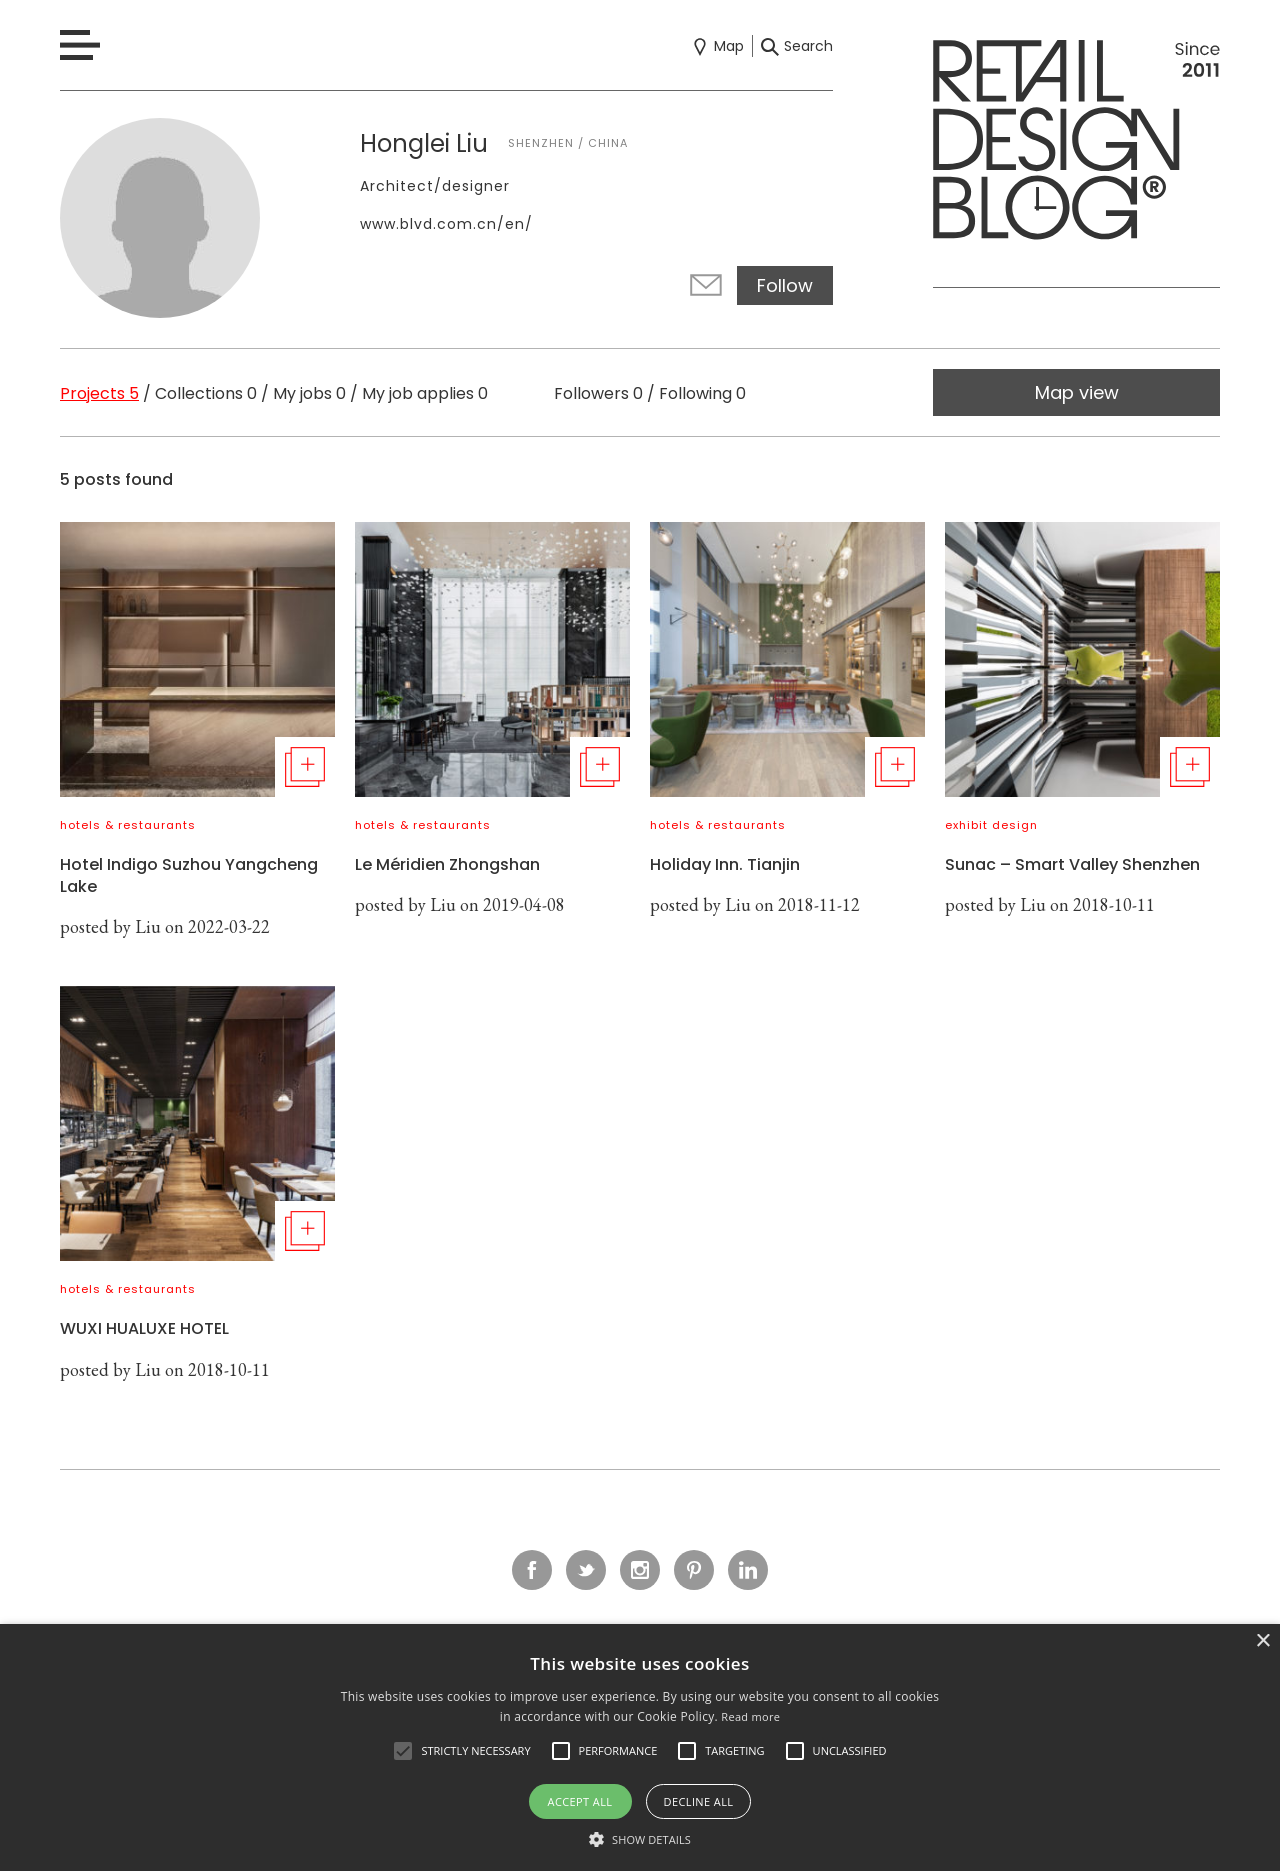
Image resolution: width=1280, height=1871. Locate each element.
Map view (1077, 392)
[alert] (640, 1747)
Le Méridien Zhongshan (447, 864)
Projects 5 (99, 393)
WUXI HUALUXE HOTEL (144, 1328)
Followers (598, 393)
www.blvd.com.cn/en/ (446, 224)
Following (702, 393)
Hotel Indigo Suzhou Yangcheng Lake (189, 875)
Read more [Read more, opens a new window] (750, 1716)
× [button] (1262, 1641)
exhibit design (991, 825)
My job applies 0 (425, 393)
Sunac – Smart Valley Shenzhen (1072, 864)
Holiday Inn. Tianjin (725, 864)
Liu (148, 926)
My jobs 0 (309, 393)
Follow (785, 285)
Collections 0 (206, 393)
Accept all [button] (580, 1801)
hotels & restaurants (128, 825)
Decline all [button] (699, 1801)
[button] (403, 1751)
